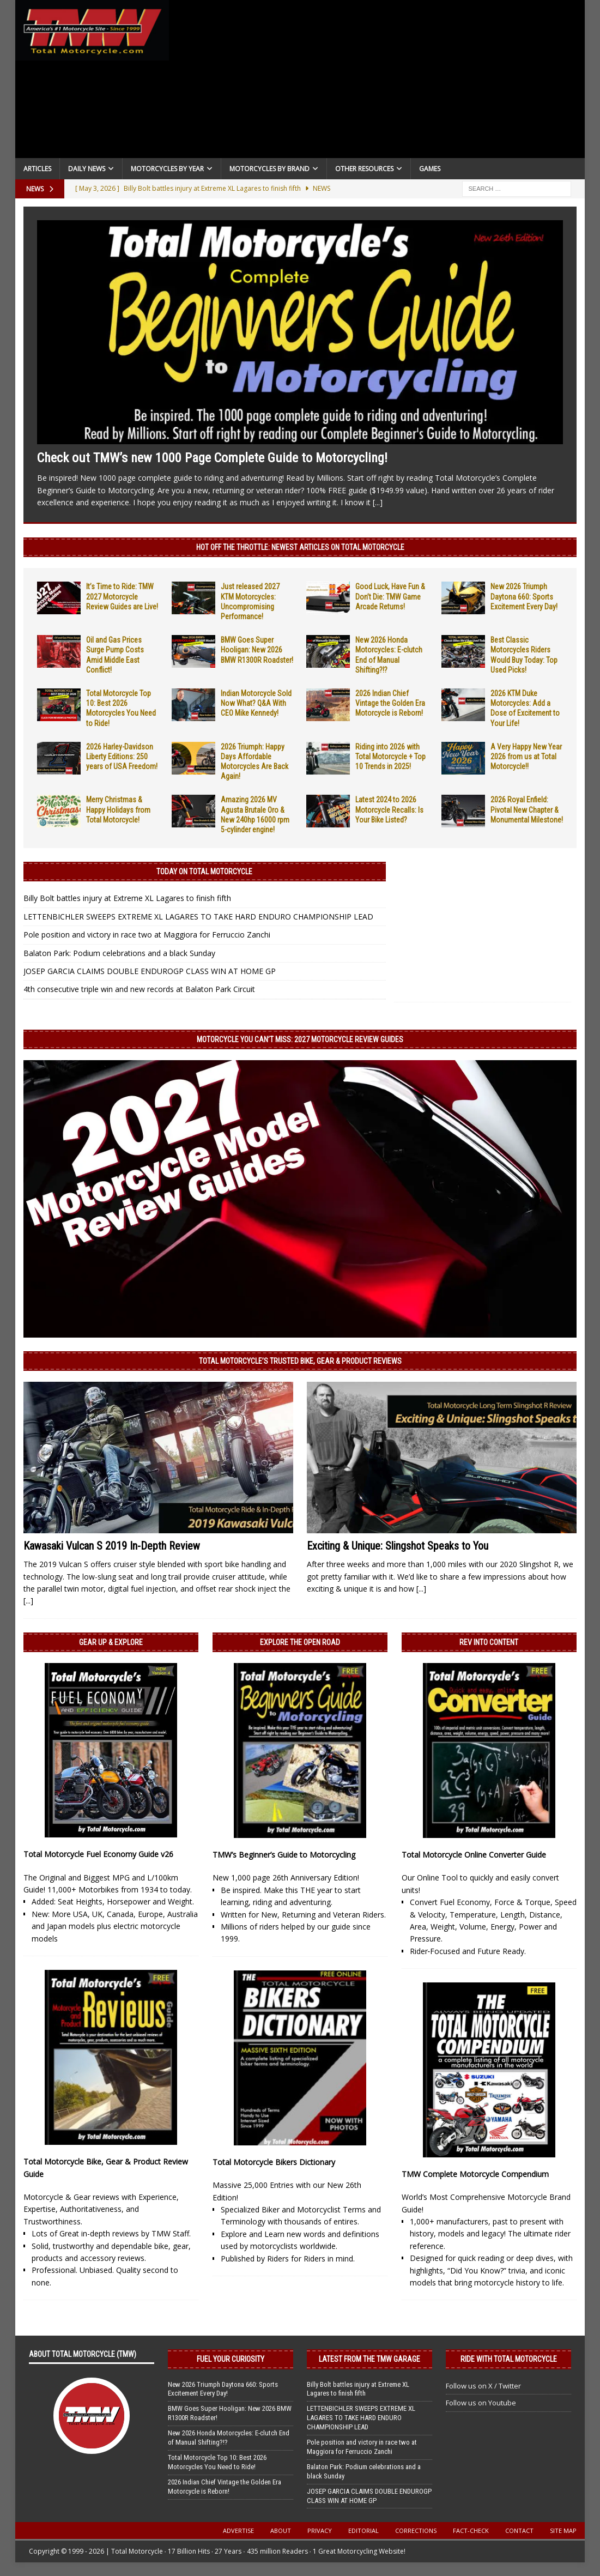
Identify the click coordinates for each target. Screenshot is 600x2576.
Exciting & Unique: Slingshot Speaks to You (397, 1545)
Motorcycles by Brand (269, 168)
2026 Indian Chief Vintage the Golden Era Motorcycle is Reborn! (390, 703)
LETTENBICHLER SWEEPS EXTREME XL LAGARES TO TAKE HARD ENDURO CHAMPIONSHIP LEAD (198, 916)
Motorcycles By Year (167, 168)
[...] (378, 502)
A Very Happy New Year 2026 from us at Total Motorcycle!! (526, 756)
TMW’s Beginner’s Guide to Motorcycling (284, 1854)
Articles (37, 168)
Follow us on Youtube (481, 2403)
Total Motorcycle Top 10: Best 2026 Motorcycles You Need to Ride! (217, 2462)
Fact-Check (471, 2530)
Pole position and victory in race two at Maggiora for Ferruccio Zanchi (146, 934)
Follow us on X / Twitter (483, 2386)
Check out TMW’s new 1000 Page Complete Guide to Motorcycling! (212, 457)
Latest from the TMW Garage (369, 2359)
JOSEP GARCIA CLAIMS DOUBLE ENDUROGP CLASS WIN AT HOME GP (149, 971)
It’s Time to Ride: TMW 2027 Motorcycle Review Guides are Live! (122, 596)
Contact (519, 2530)
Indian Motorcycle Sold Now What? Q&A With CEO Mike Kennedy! (256, 703)
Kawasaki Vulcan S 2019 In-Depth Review (111, 1545)
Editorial (363, 2530)
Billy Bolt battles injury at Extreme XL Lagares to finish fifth (127, 898)
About (280, 2530)
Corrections (416, 2530)
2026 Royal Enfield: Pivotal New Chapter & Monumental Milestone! (526, 809)
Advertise (238, 2530)
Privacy (319, 2530)
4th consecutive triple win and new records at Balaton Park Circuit (139, 989)
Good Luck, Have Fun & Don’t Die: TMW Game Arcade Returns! (390, 596)
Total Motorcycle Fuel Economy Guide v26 (98, 1854)
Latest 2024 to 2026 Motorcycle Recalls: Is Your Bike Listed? (389, 809)
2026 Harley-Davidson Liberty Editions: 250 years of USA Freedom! (121, 756)
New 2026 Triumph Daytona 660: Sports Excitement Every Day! (523, 596)
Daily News (86, 168)
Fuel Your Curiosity (230, 2359)
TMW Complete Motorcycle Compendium (475, 2174)
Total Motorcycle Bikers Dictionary (274, 2162)
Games (429, 168)
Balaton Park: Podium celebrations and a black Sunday (119, 953)
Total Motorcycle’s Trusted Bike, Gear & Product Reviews (300, 1361)
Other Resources (364, 168)
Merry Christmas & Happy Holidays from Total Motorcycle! (118, 809)
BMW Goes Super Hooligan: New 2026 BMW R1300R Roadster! (257, 650)
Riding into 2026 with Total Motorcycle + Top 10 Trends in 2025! (390, 756)
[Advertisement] (377, 81)
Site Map (563, 2530)
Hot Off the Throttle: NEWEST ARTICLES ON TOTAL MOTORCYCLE (300, 547)
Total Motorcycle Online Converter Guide (474, 1854)
